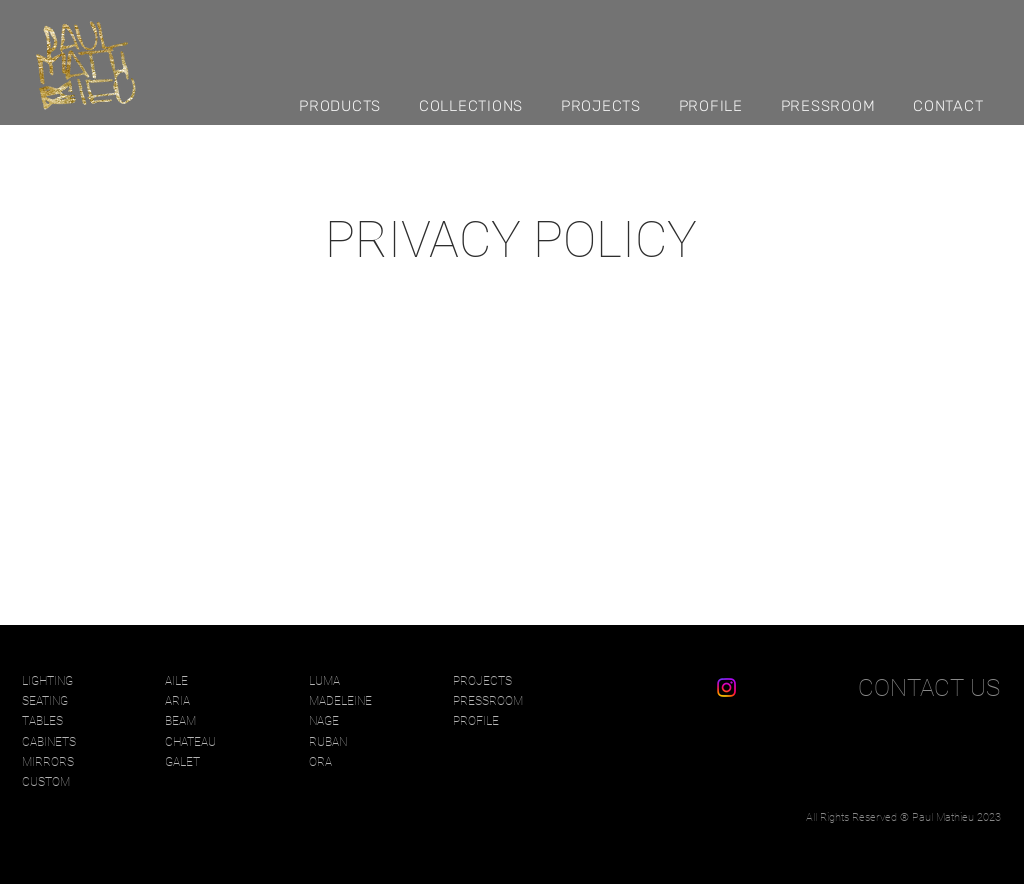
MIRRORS (48, 762)
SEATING (45, 701)
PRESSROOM (488, 701)
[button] (349, 105)
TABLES (42, 721)
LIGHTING (47, 681)
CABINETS (49, 742)
